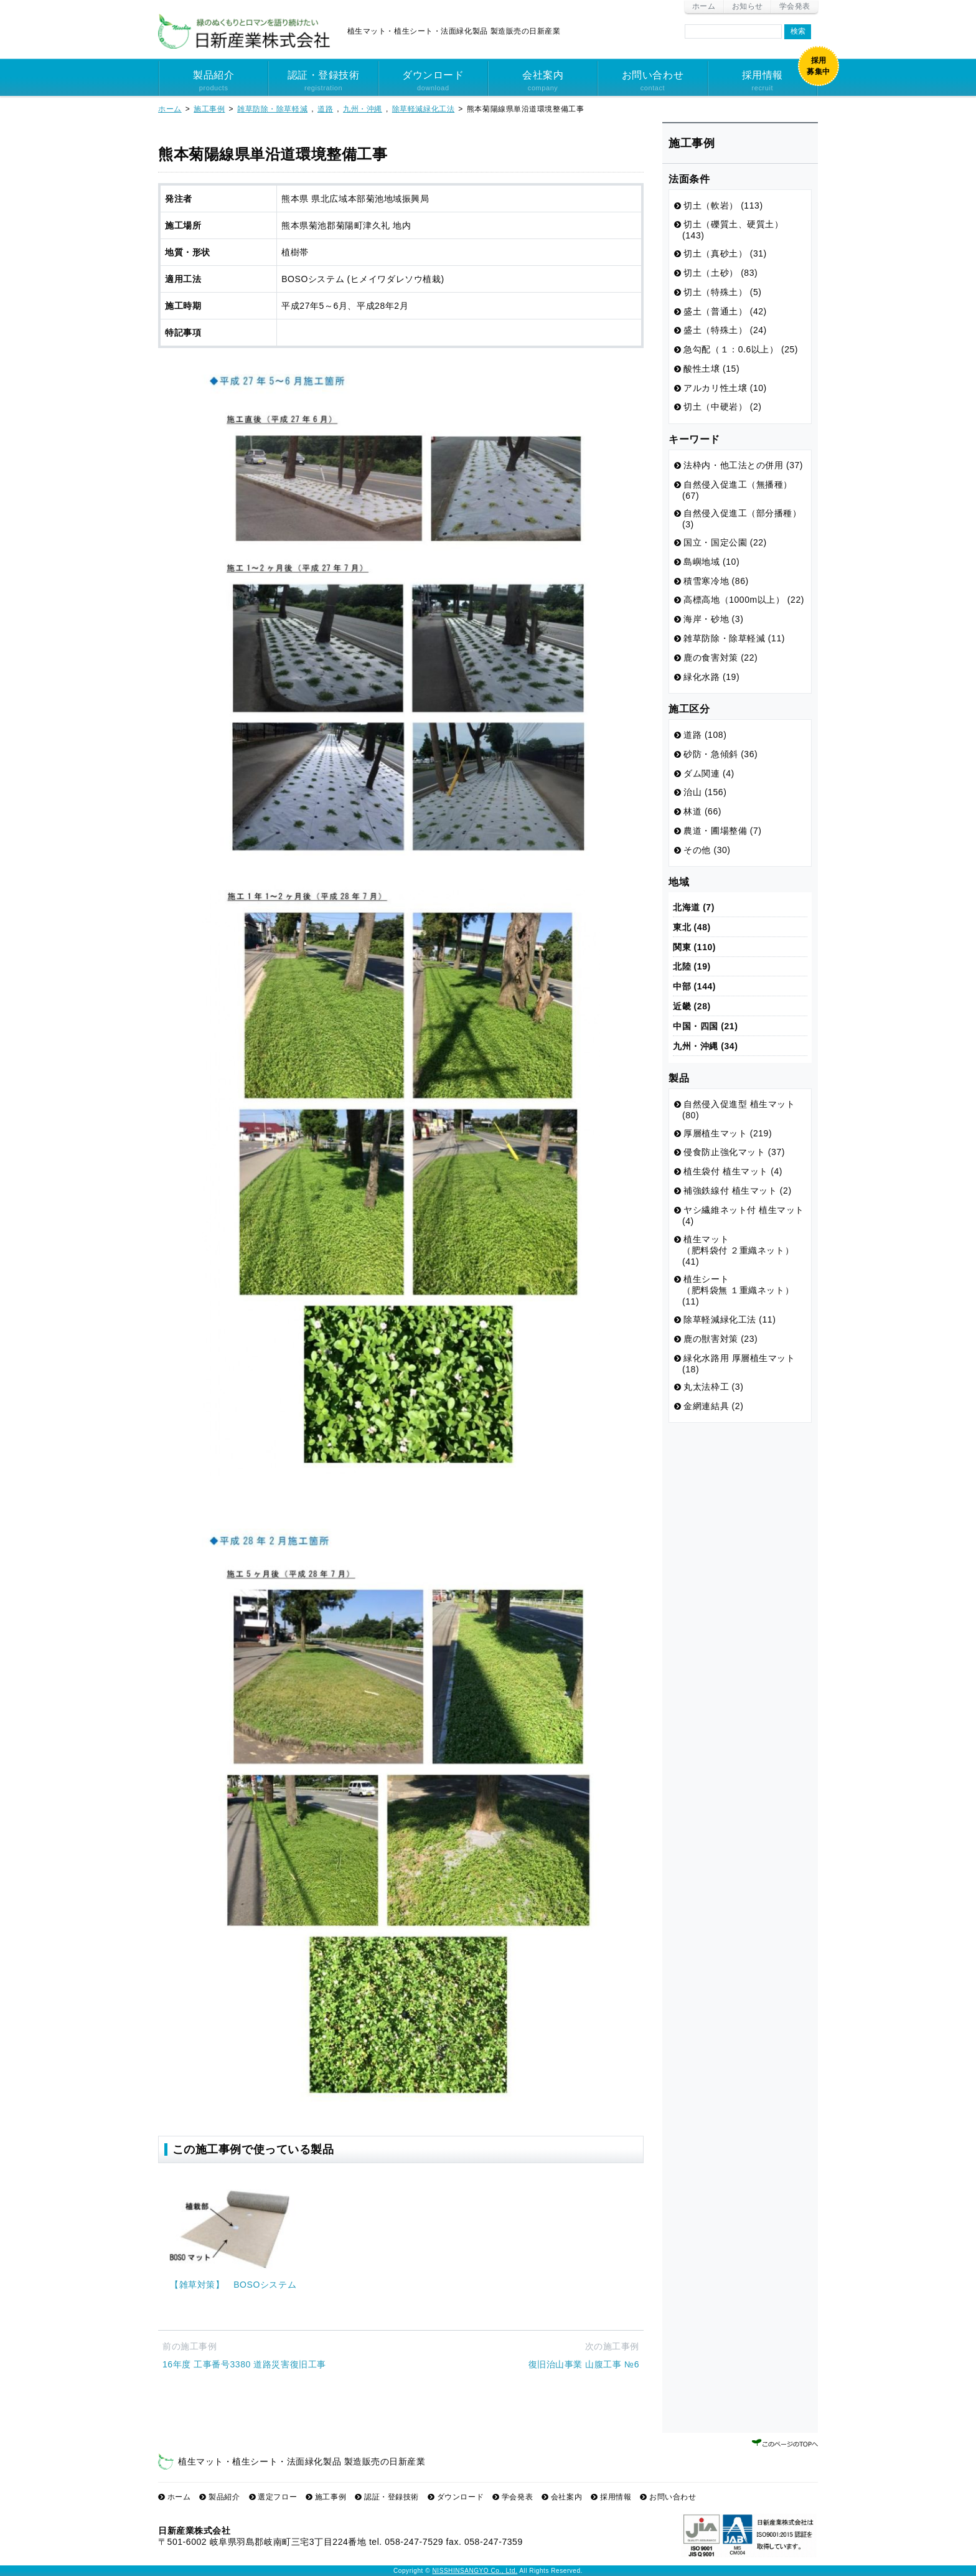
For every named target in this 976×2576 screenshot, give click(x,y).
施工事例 (330, 2497)
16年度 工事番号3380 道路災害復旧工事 (244, 2364)
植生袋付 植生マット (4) (732, 1171)
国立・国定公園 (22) (725, 542)
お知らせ (747, 6)
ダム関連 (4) (708, 773)
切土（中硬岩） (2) (722, 407)
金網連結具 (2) (713, 1406)
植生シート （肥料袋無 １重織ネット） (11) (738, 1290)
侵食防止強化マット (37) (734, 1152)
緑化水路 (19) (711, 677)
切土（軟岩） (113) (722, 205)
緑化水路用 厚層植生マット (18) (738, 1363)
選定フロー (277, 2497)
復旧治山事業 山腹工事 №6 (583, 2364)
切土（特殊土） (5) (722, 292)
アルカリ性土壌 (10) (725, 388)
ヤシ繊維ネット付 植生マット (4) (743, 1215)
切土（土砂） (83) (720, 273)
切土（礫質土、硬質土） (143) (733, 229)
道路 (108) (704, 735)
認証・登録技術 (323, 81)
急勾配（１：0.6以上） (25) (740, 349)
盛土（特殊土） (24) (725, 330)
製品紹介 (213, 81)
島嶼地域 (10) (711, 562)
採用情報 (762, 81)
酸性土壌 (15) (711, 369)
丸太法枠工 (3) (713, 1387)
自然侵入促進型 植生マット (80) (738, 1109)
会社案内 (543, 81)
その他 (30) (706, 850)
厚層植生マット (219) (727, 1133)
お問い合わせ (652, 81)
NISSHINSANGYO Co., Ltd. (475, 2570)
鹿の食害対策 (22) (720, 658)
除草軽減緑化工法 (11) (729, 1319)
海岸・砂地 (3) (713, 619)
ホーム (704, 6)
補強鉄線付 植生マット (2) (737, 1191)
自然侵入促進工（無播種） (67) (737, 490)
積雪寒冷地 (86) (715, 581)
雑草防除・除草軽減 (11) (734, 638)
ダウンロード (433, 81)
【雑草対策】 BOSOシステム (233, 2285)
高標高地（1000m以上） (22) (743, 600)
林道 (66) (702, 811)
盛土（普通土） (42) (725, 311)
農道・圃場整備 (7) (722, 831)
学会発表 (794, 6)
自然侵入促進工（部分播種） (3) (742, 518)
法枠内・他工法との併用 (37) (743, 465)
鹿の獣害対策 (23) (720, 1339)
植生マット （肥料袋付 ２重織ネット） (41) (738, 1250)
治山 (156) (704, 792)
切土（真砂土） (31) (725, 253)
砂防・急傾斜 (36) (720, 754)
